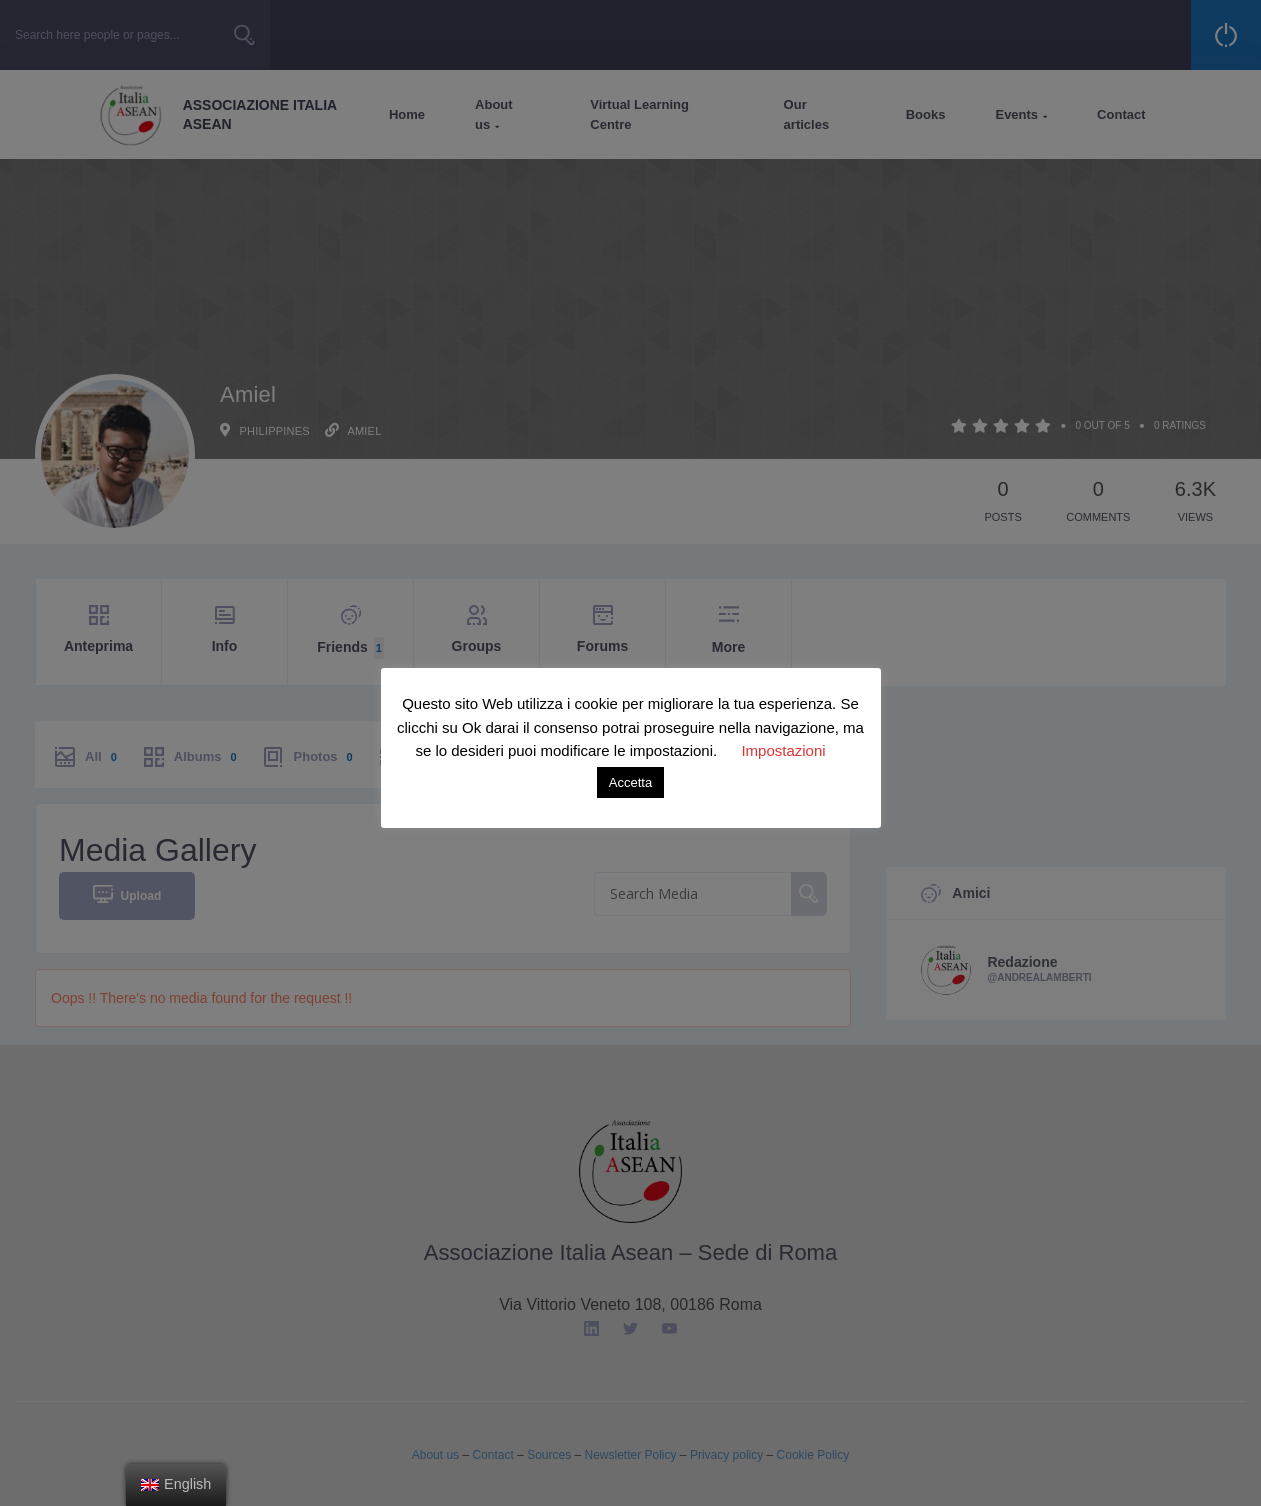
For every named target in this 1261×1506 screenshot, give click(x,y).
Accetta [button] (630, 782)
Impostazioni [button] (783, 750)
